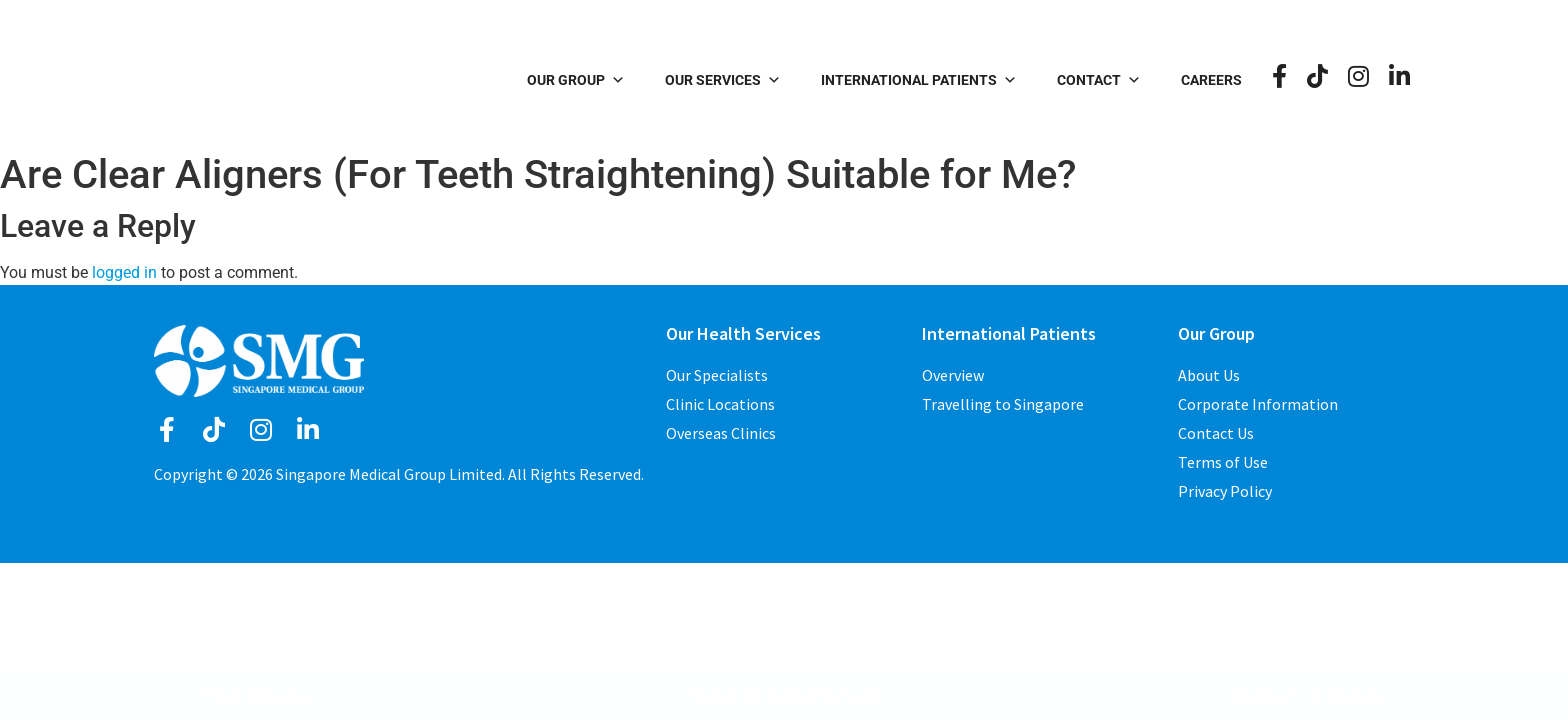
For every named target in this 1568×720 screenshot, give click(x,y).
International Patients (923, 80)
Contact (1103, 80)
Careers (1215, 80)
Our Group (580, 80)
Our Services (727, 80)
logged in (124, 272)
